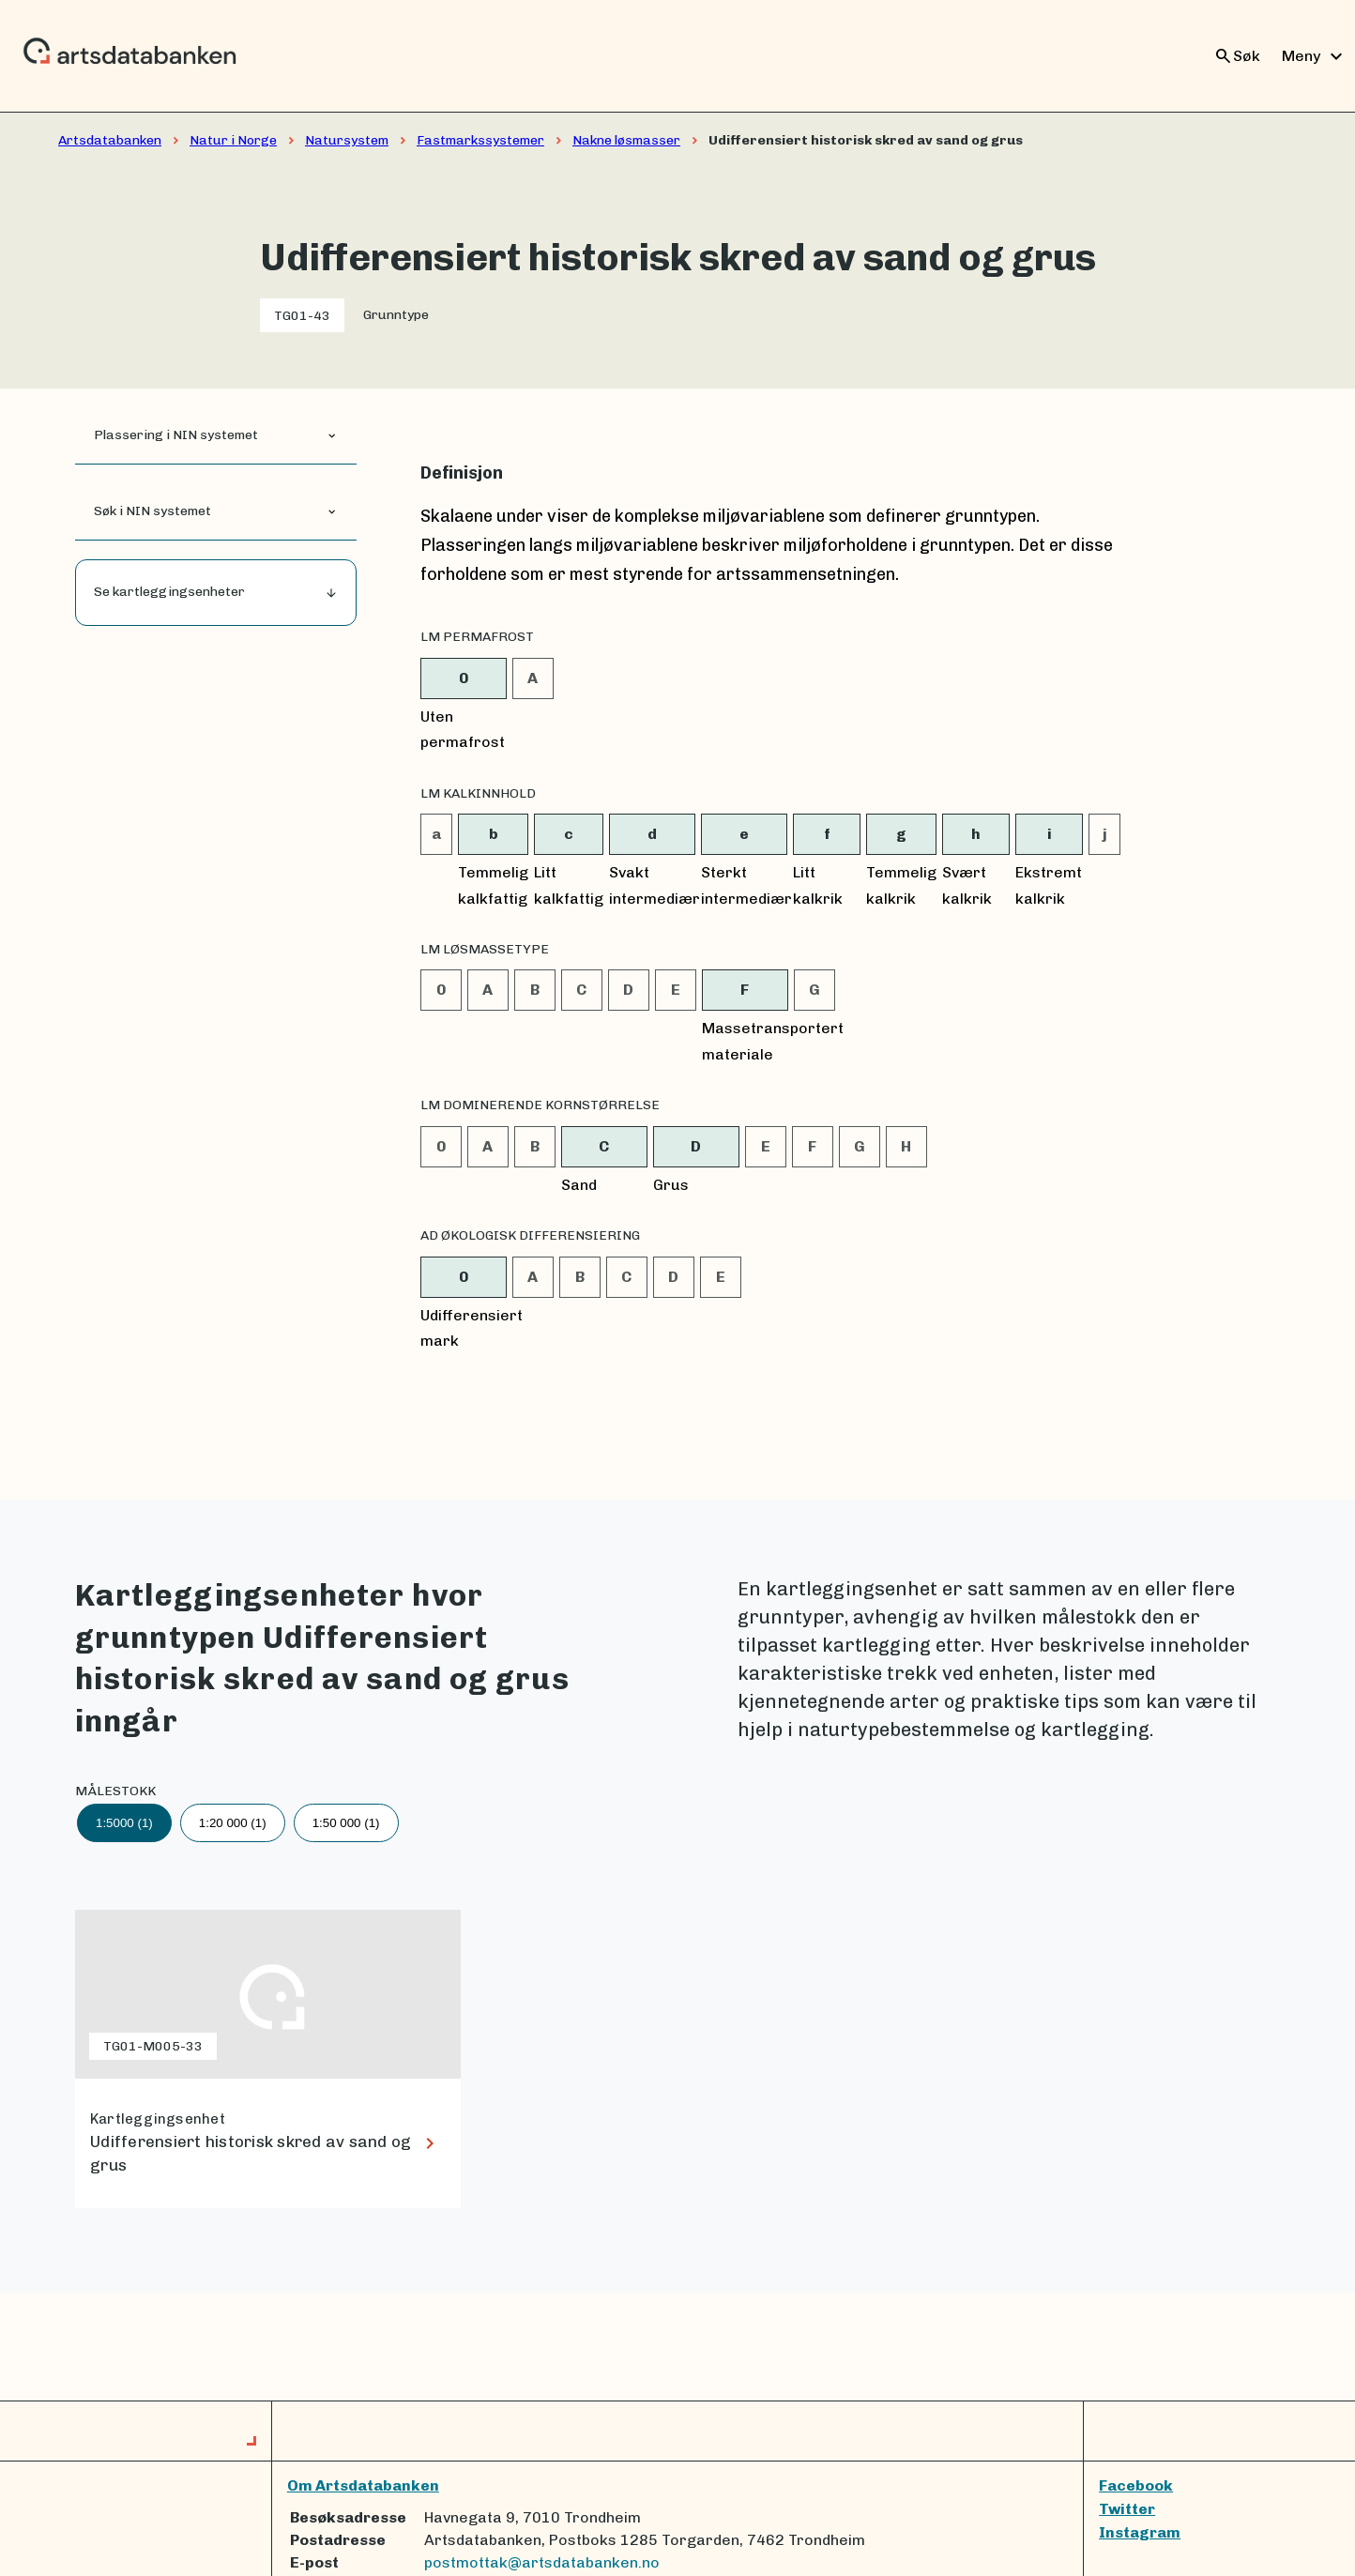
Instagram (1139, 2532)
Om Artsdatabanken (363, 2485)
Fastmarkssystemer (480, 140)
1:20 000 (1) (232, 1823)
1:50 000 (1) (346, 1823)
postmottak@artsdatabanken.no (542, 2562)
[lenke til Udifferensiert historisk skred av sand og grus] (268, 2059)
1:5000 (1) (124, 1823)
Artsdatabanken (109, 140)
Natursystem (346, 140)
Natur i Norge (233, 140)
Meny (1314, 56)
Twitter (1127, 2509)
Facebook (1136, 2485)
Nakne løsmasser (626, 140)
